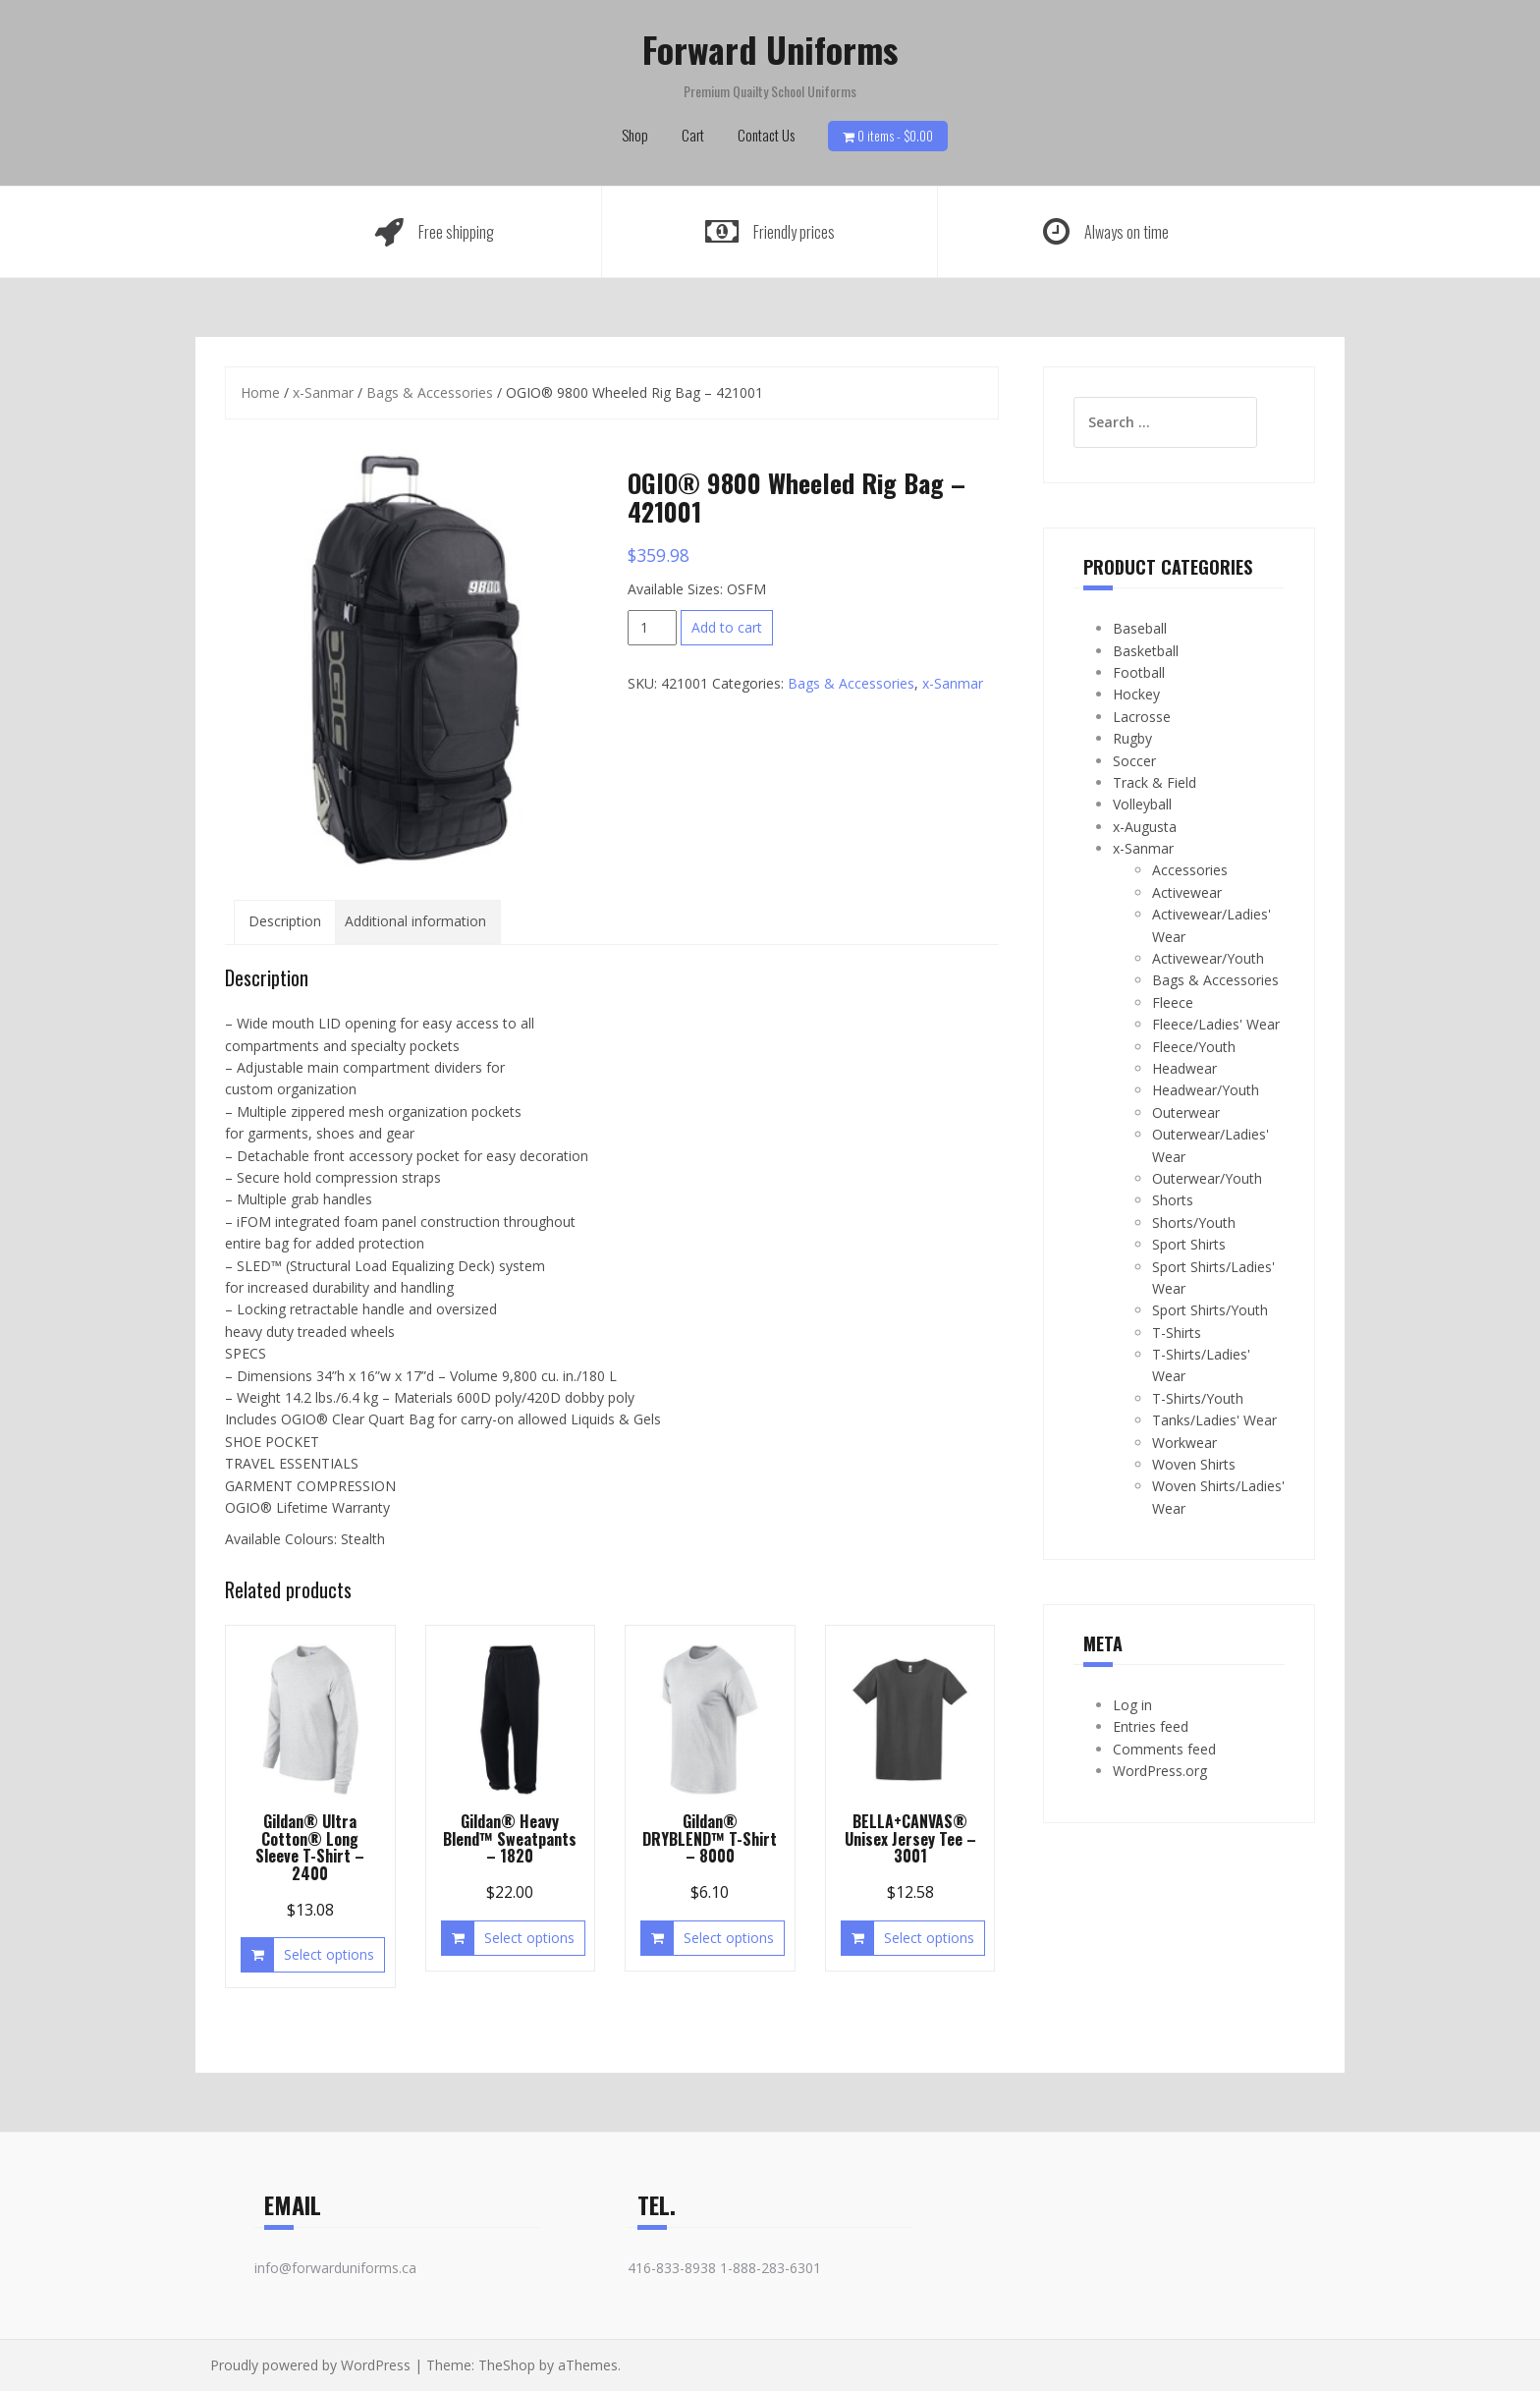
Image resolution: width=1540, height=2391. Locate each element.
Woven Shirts (1194, 1464)
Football (1139, 672)
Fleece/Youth (1194, 1046)
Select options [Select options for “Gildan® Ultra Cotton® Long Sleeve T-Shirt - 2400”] (329, 1954)
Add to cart (726, 627)
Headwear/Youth (1205, 1090)
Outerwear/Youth (1207, 1178)
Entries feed (1150, 1726)
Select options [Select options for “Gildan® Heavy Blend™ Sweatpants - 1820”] (529, 1937)
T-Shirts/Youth (1197, 1398)
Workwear (1184, 1442)
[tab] (285, 921)
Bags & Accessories (429, 392)
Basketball (1146, 650)
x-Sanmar (323, 392)
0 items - (895, 135)
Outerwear (1186, 1112)
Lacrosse (1142, 716)
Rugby (1132, 738)
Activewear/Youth (1208, 958)
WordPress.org (1160, 1770)
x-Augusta (1145, 826)
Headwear (1184, 1068)
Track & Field (1154, 782)
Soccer (1134, 760)
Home (260, 392)
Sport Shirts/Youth (1210, 1310)
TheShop (506, 2365)
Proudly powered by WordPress (310, 2365)
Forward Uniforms (770, 49)
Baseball (1140, 628)
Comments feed (1164, 1749)
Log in (1132, 1705)
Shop (635, 134)
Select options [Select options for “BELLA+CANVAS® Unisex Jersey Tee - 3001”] (929, 1937)
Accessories (1190, 870)
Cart (693, 134)
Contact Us (766, 134)
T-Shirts (1176, 1332)
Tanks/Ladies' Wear (1214, 1420)
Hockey (1136, 694)
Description (284, 921)
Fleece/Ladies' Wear (1216, 1024)
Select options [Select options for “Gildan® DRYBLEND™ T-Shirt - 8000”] (729, 1937)
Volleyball (1142, 804)
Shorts (1172, 1200)
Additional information (415, 921)
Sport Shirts (1189, 1244)
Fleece (1172, 1002)
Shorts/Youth (1194, 1222)
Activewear (1187, 892)
